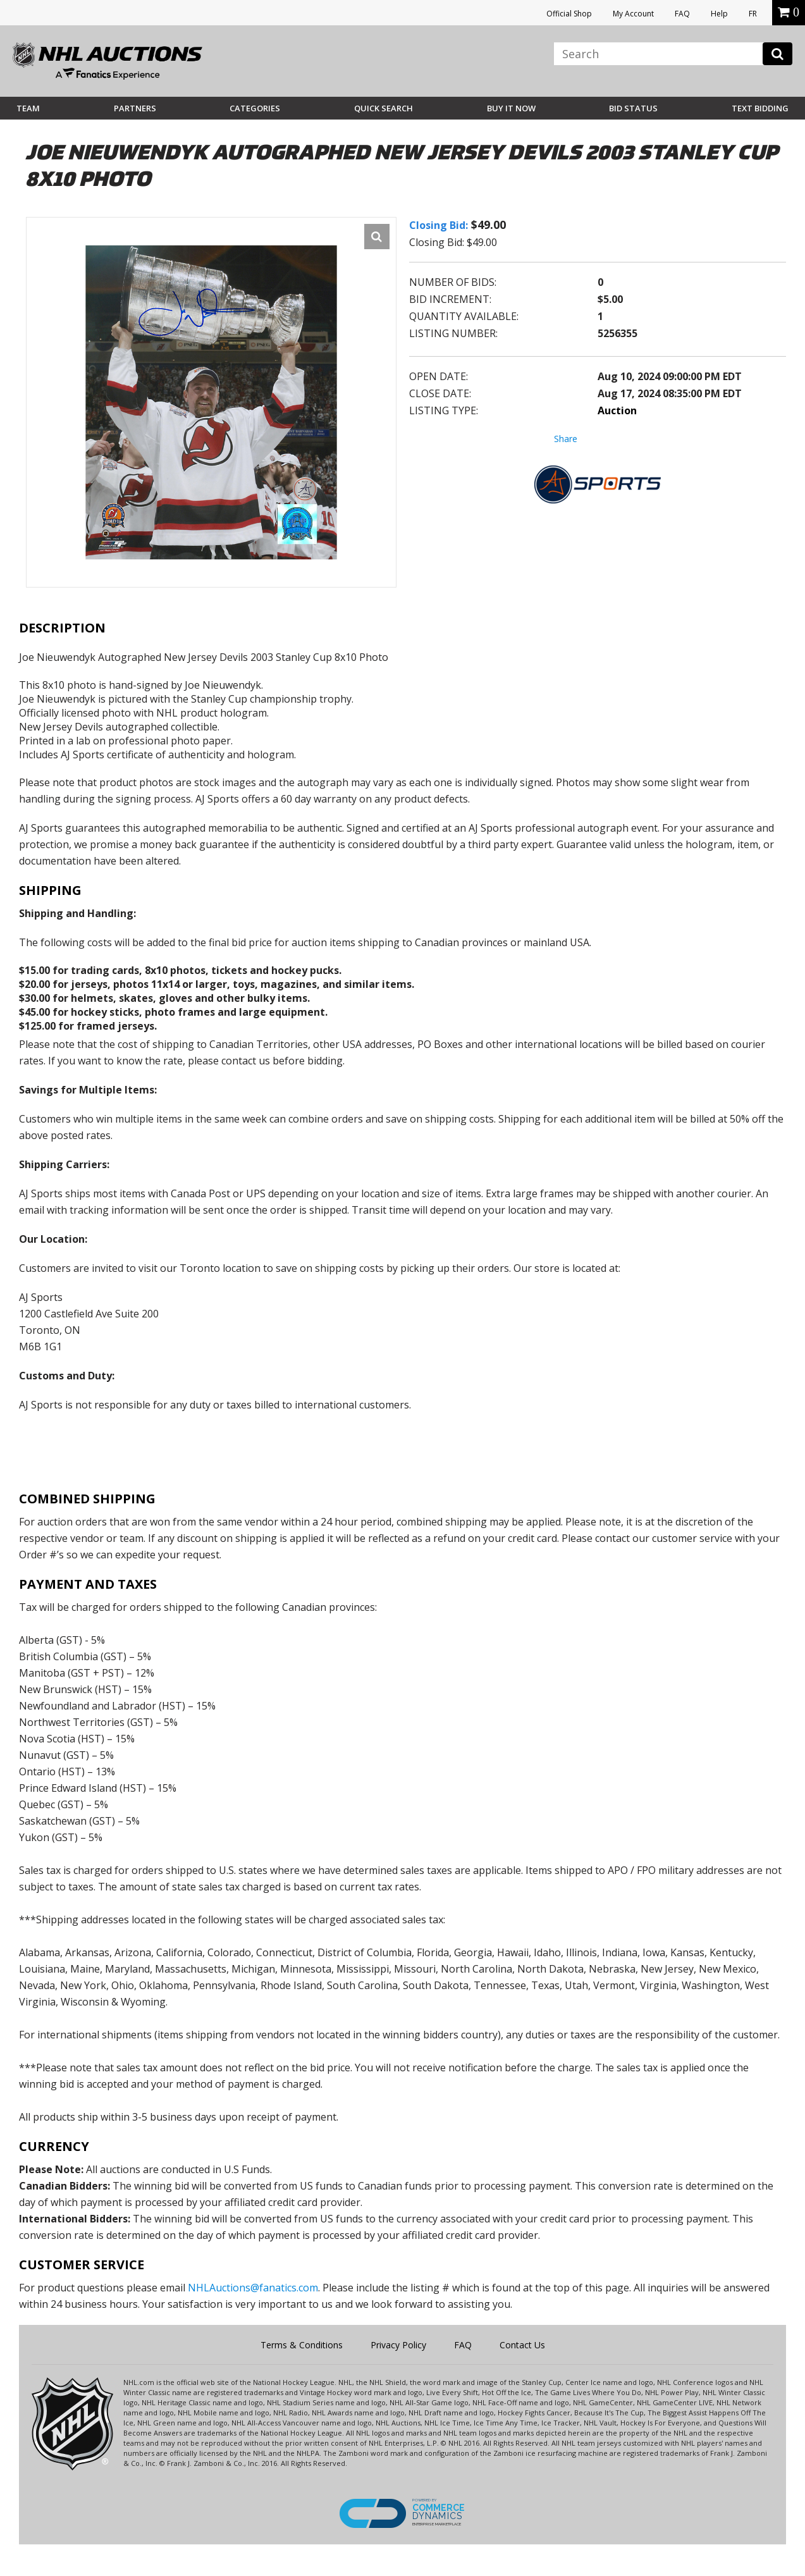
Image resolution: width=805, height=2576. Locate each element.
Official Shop (569, 13)
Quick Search (383, 108)
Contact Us (522, 2345)
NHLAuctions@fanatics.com (253, 2288)
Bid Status (633, 108)
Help (719, 13)
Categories (255, 108)
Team (28, 108)
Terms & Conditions (302, 2345)
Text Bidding (760, 108)
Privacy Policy (398, 2345)
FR (753, 13)
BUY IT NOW (511, 108)
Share (565, 439)
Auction (617, 410)
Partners (135, 108)
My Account (633, 13)
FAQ (682, 13)
